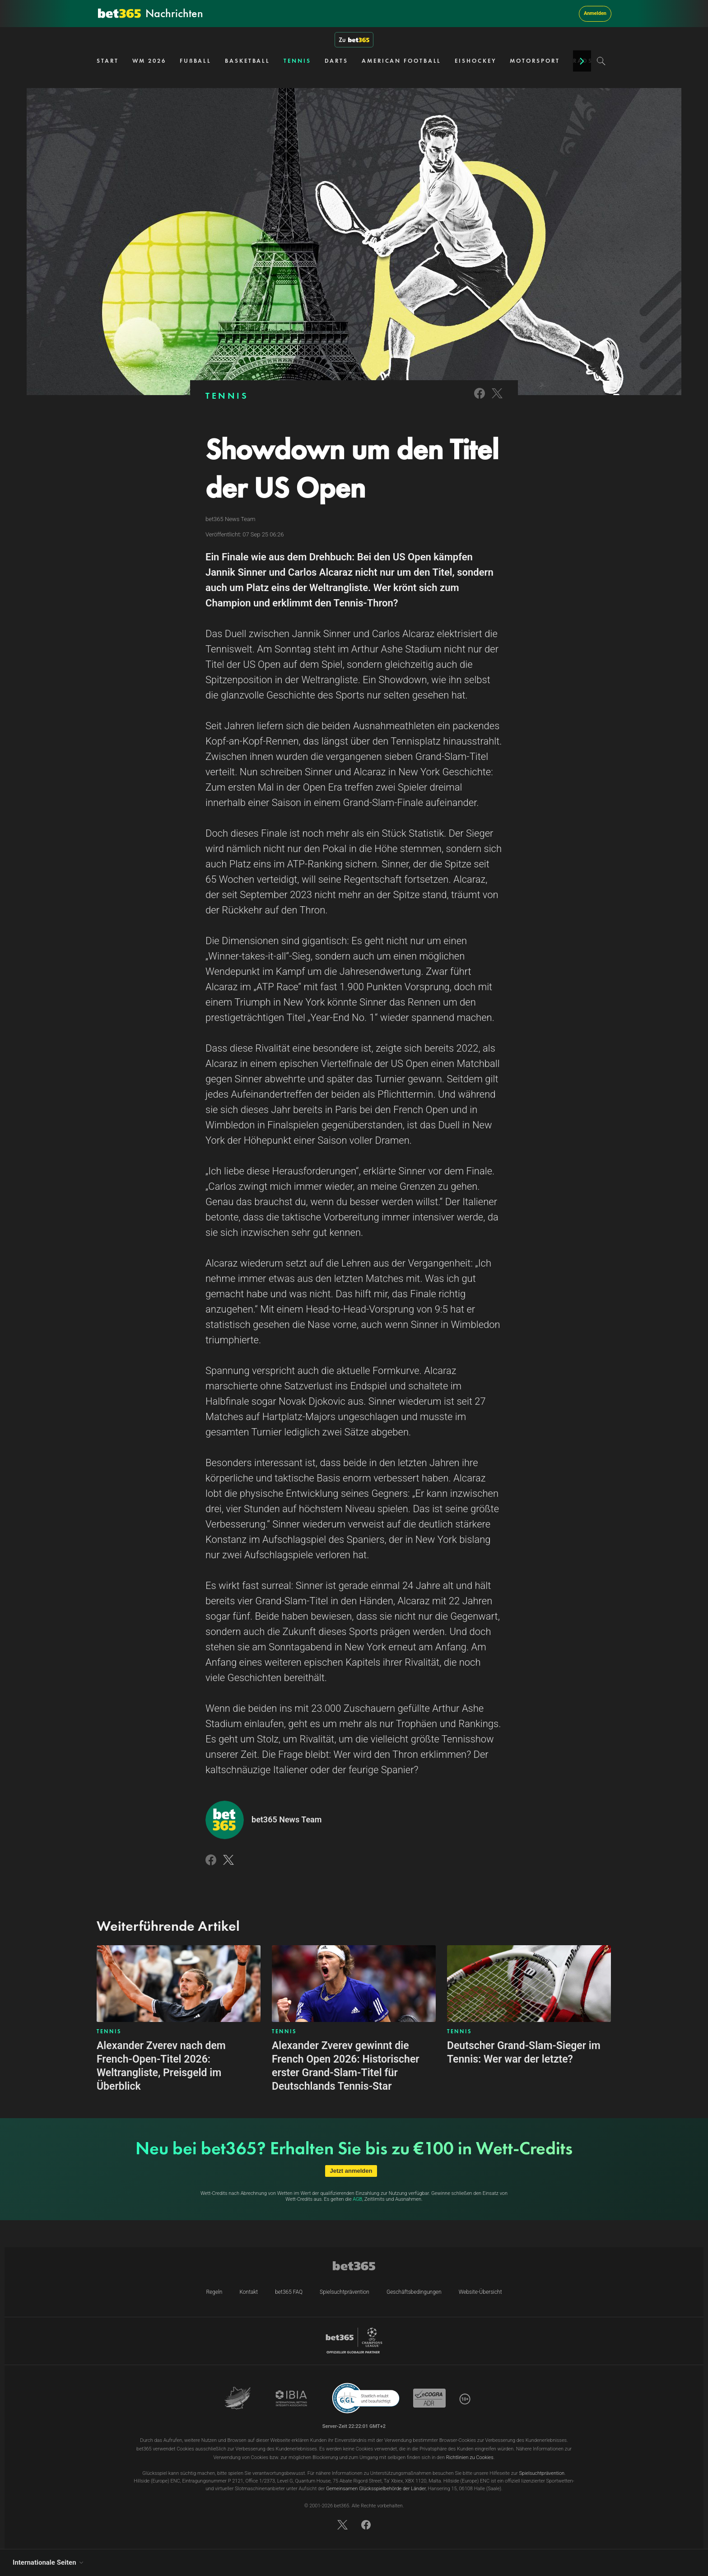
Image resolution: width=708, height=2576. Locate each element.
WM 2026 (149, 61)
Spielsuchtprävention (344, 2292)
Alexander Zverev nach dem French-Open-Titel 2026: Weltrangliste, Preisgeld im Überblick (161, 2066)
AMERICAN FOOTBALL (401, 61)
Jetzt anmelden (351, 2170)
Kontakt (248, 2292)
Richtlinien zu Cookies (470, 2457)
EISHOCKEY (475, 61)
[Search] (601, 61)
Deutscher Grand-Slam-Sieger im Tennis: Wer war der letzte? (524, 2052)
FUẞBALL (195, 61)
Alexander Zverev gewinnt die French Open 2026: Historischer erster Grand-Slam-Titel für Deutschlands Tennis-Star (345, 2066)
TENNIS (297, 61)
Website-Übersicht (480, 2292)
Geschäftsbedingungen (414, 2292)
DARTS (337, 61)
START (108, 61)
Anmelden (595, 13)
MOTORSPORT (534, 61)
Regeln (214, 2292)
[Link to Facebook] (479, 399)
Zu (354, 40)
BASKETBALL (247, 61)
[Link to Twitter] (497, 399)
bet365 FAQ (289, 2292)
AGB (357, 2199)
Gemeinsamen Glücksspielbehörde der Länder (376, 2489)
